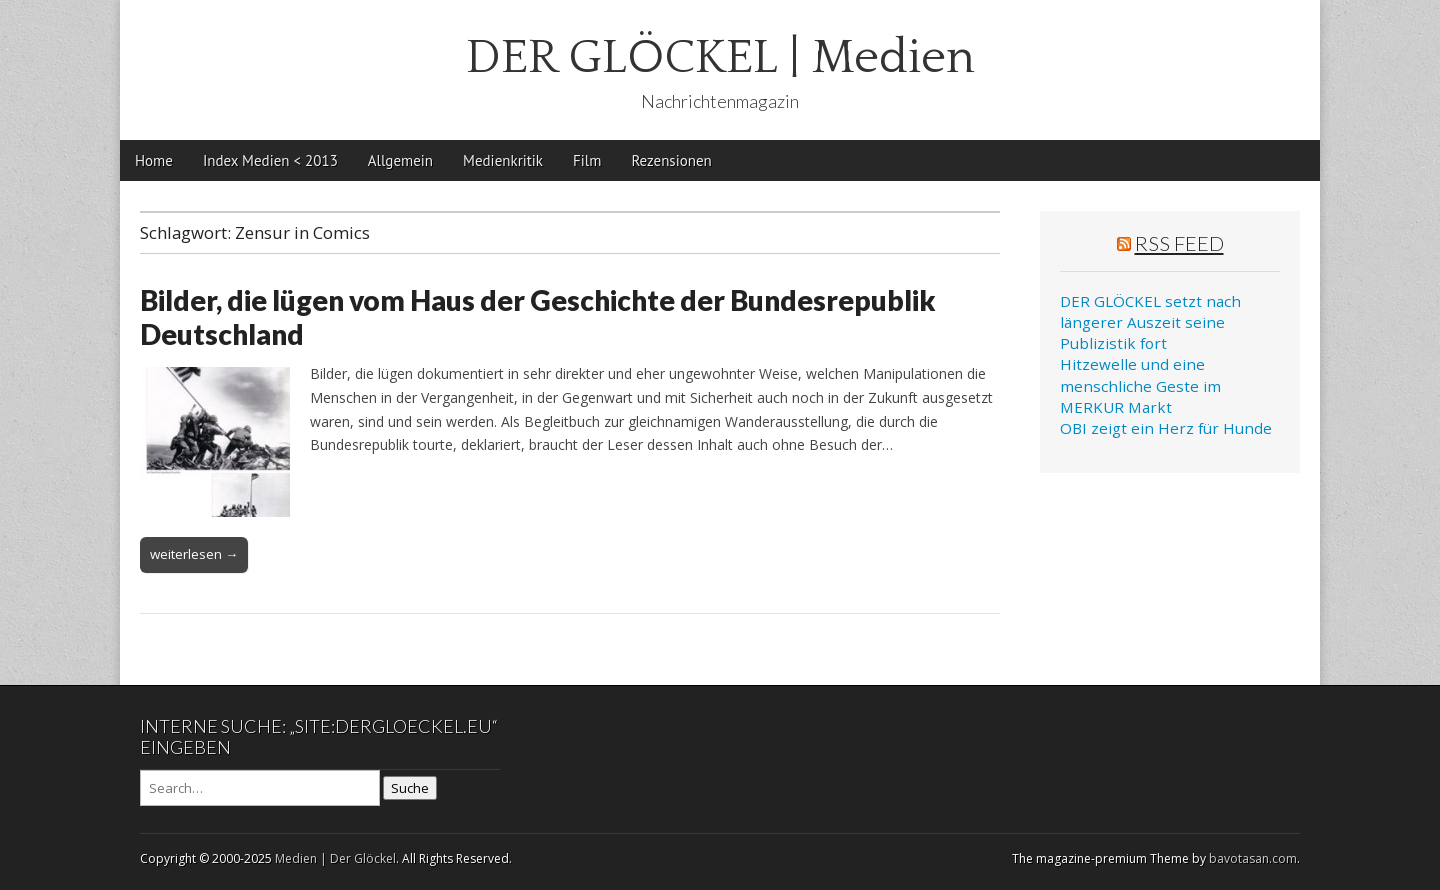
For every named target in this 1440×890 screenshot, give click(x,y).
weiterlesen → (194, 554)
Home (154, 160)
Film (587, 160)
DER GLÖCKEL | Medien (720, 57)
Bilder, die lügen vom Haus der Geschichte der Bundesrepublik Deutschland (538, 317)
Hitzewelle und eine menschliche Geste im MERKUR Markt (1140, 385)
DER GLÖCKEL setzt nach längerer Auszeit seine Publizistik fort (1150, 322)
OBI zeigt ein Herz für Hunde (1166, 428)
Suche (410, 788)
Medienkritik (503, 160)
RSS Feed (1179, 243)
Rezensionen (671, 160)
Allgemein (400, 160)
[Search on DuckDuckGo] (260, 788)
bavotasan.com (1253, 858)
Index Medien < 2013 (270, 160)
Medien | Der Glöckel (335, 858)
